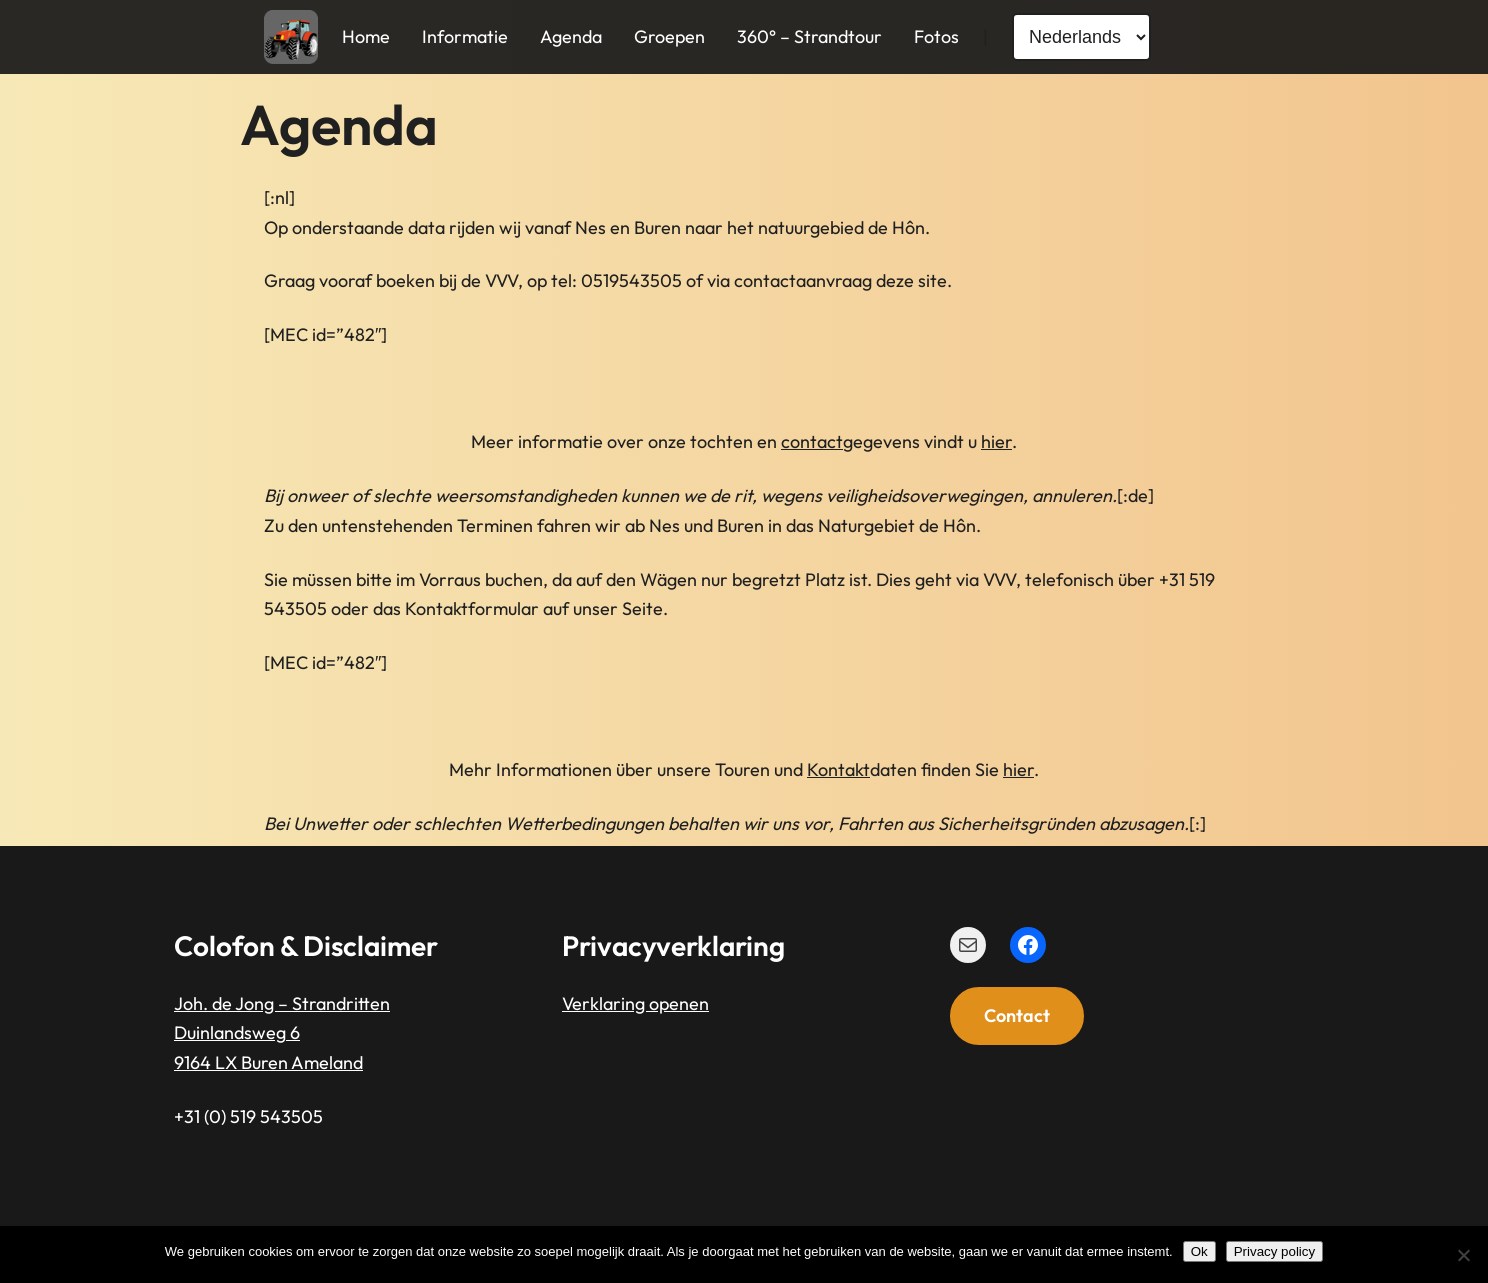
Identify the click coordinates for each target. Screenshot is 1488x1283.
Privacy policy (1274, 1251)
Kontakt (838, 769)
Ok (1199, 1251)
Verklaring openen (635, 1002)
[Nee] (1463, 1255)
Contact (1017, 1015)
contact (812, 441)
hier (996, 441)
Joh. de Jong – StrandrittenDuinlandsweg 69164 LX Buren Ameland (282, 1032)
